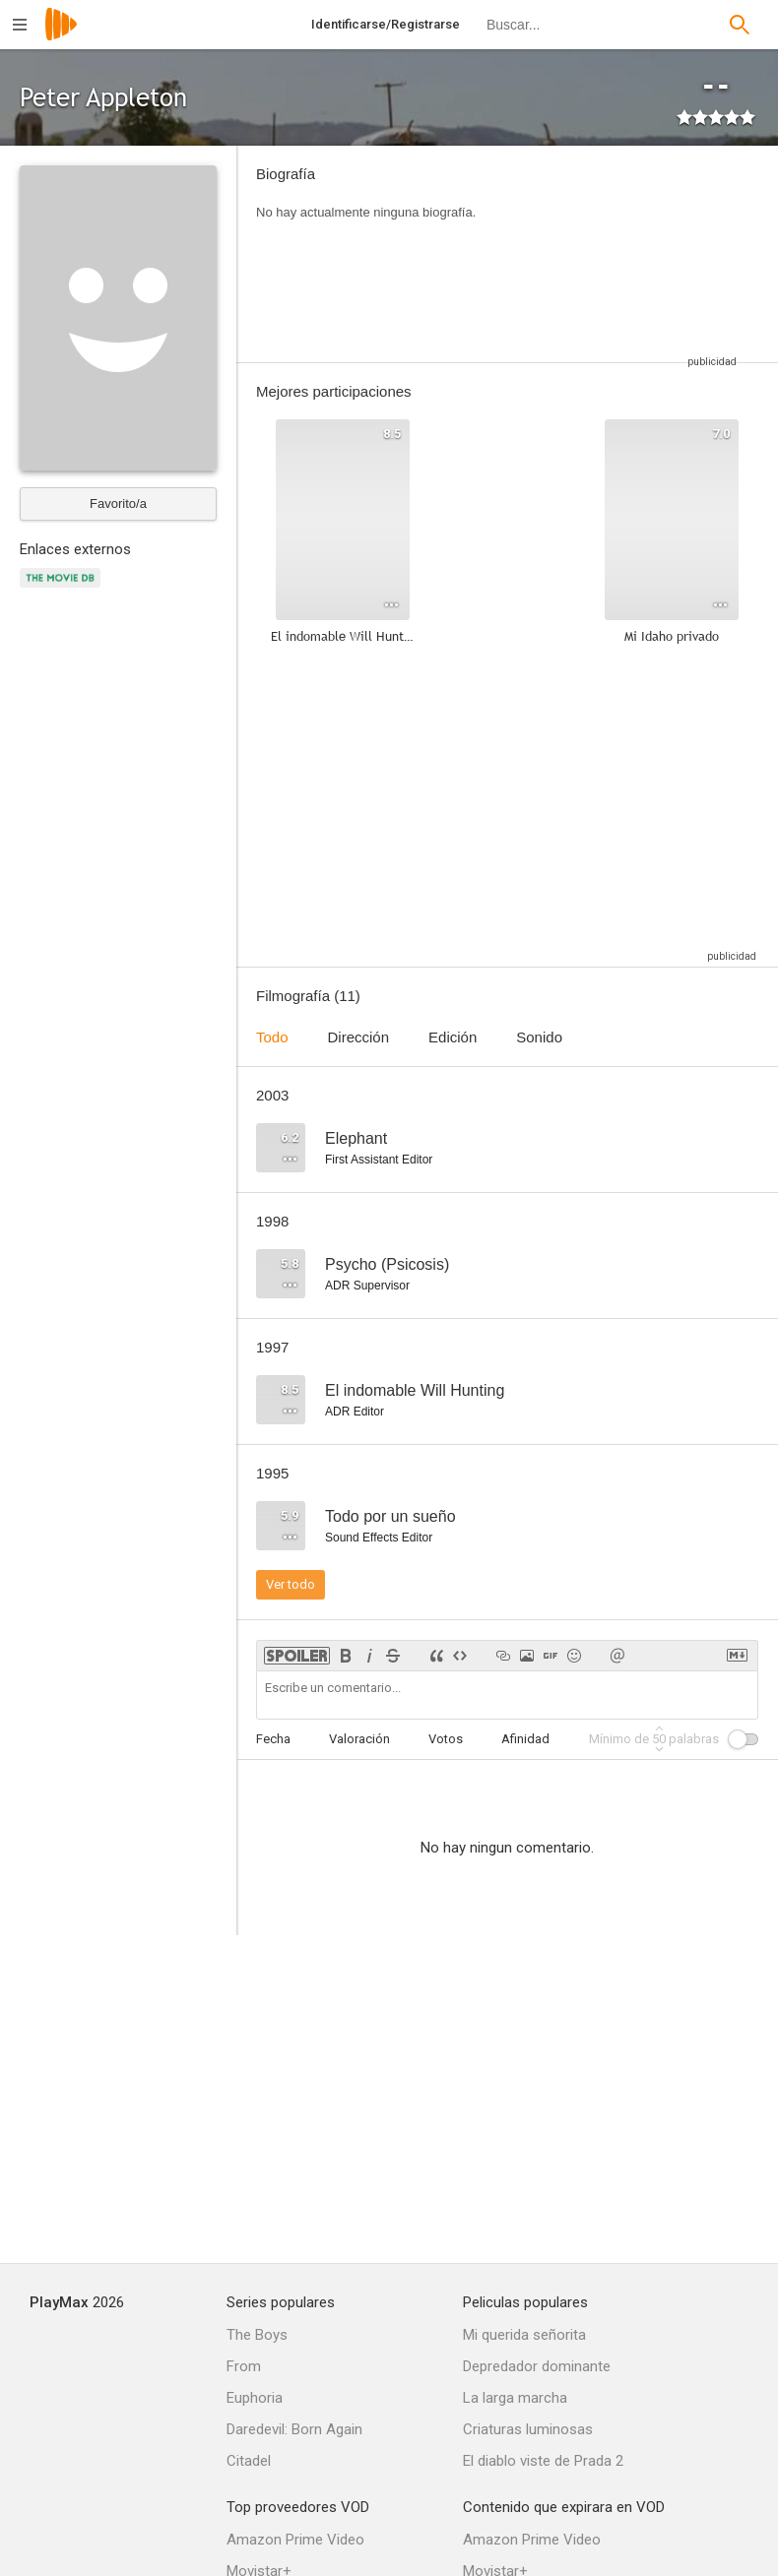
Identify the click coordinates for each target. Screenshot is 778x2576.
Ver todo (290, 1584)
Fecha (273, 1738)
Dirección (359, 1037)
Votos (445, 1738)
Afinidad (525, 1738)
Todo (272, 1037)
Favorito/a (118, 503)
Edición (452, 1037)
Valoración (359, 1738)
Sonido (539, 1037)
